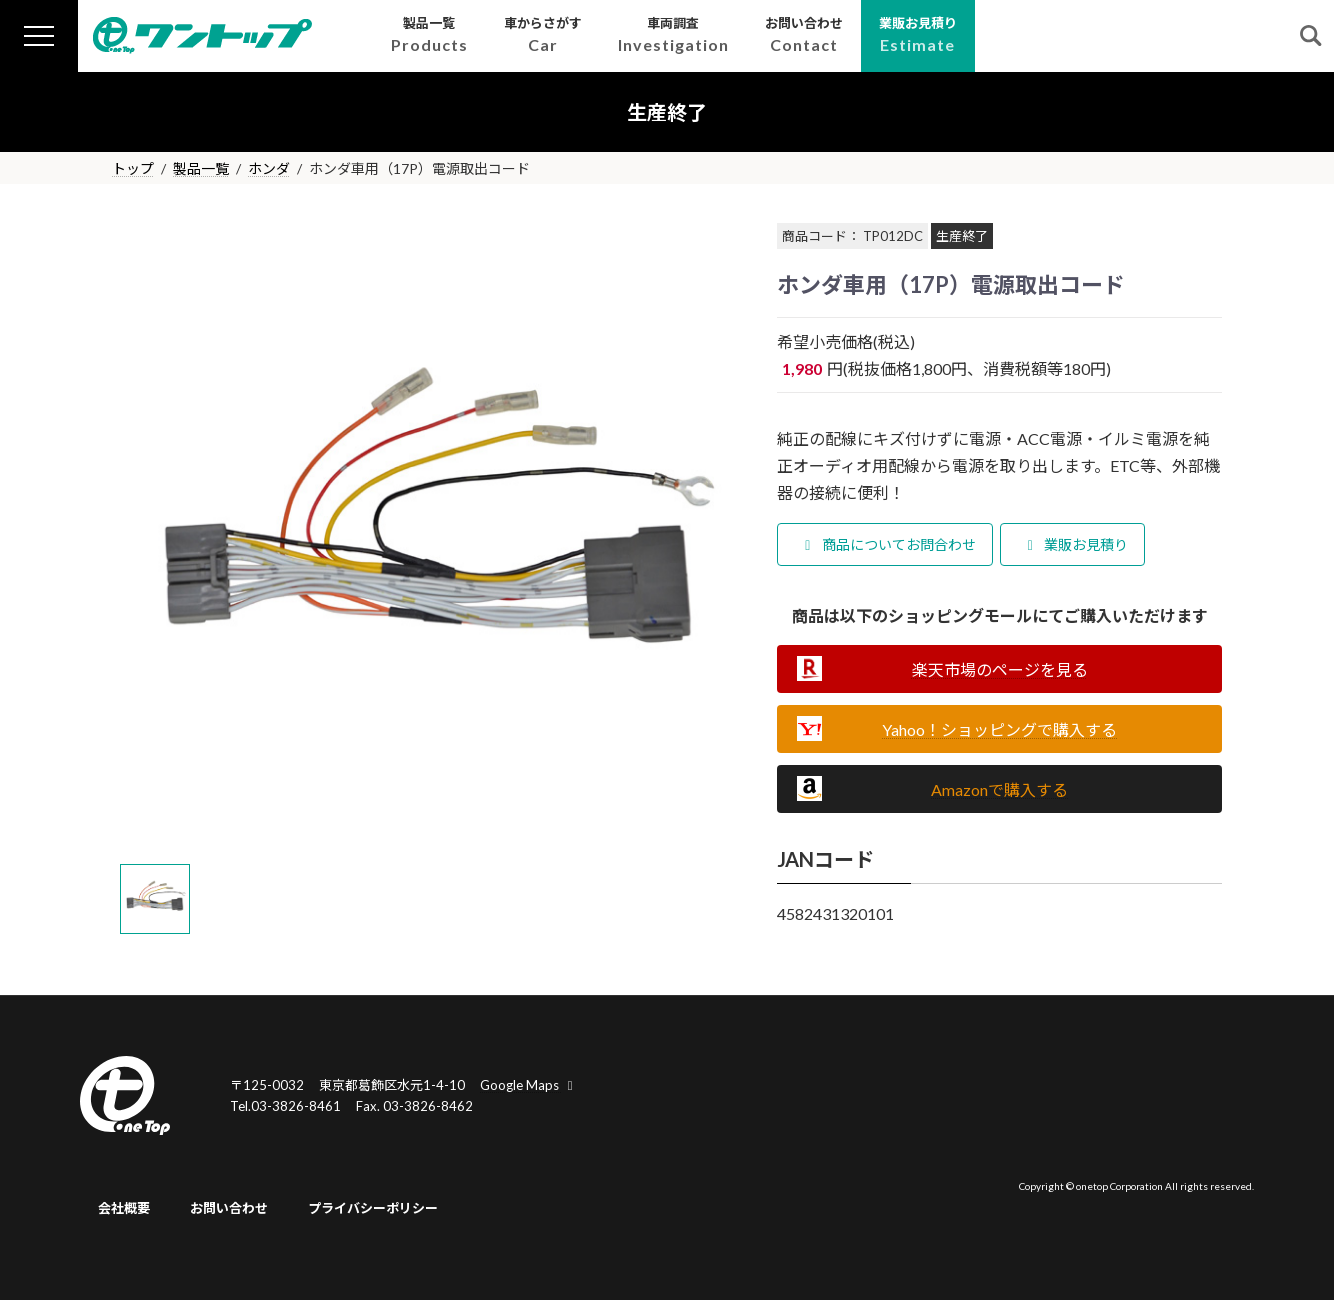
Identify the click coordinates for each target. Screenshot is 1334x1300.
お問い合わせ (229, 1208)
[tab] (155, 899)
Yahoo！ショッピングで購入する (999, 729)
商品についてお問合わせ (887, 544)
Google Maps (529, 1085)
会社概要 (124, 1208)
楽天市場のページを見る (1000, 669)
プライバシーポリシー (373, 1208)
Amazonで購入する (999, 789)
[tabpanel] (429, 536)
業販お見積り (1075, 544)
